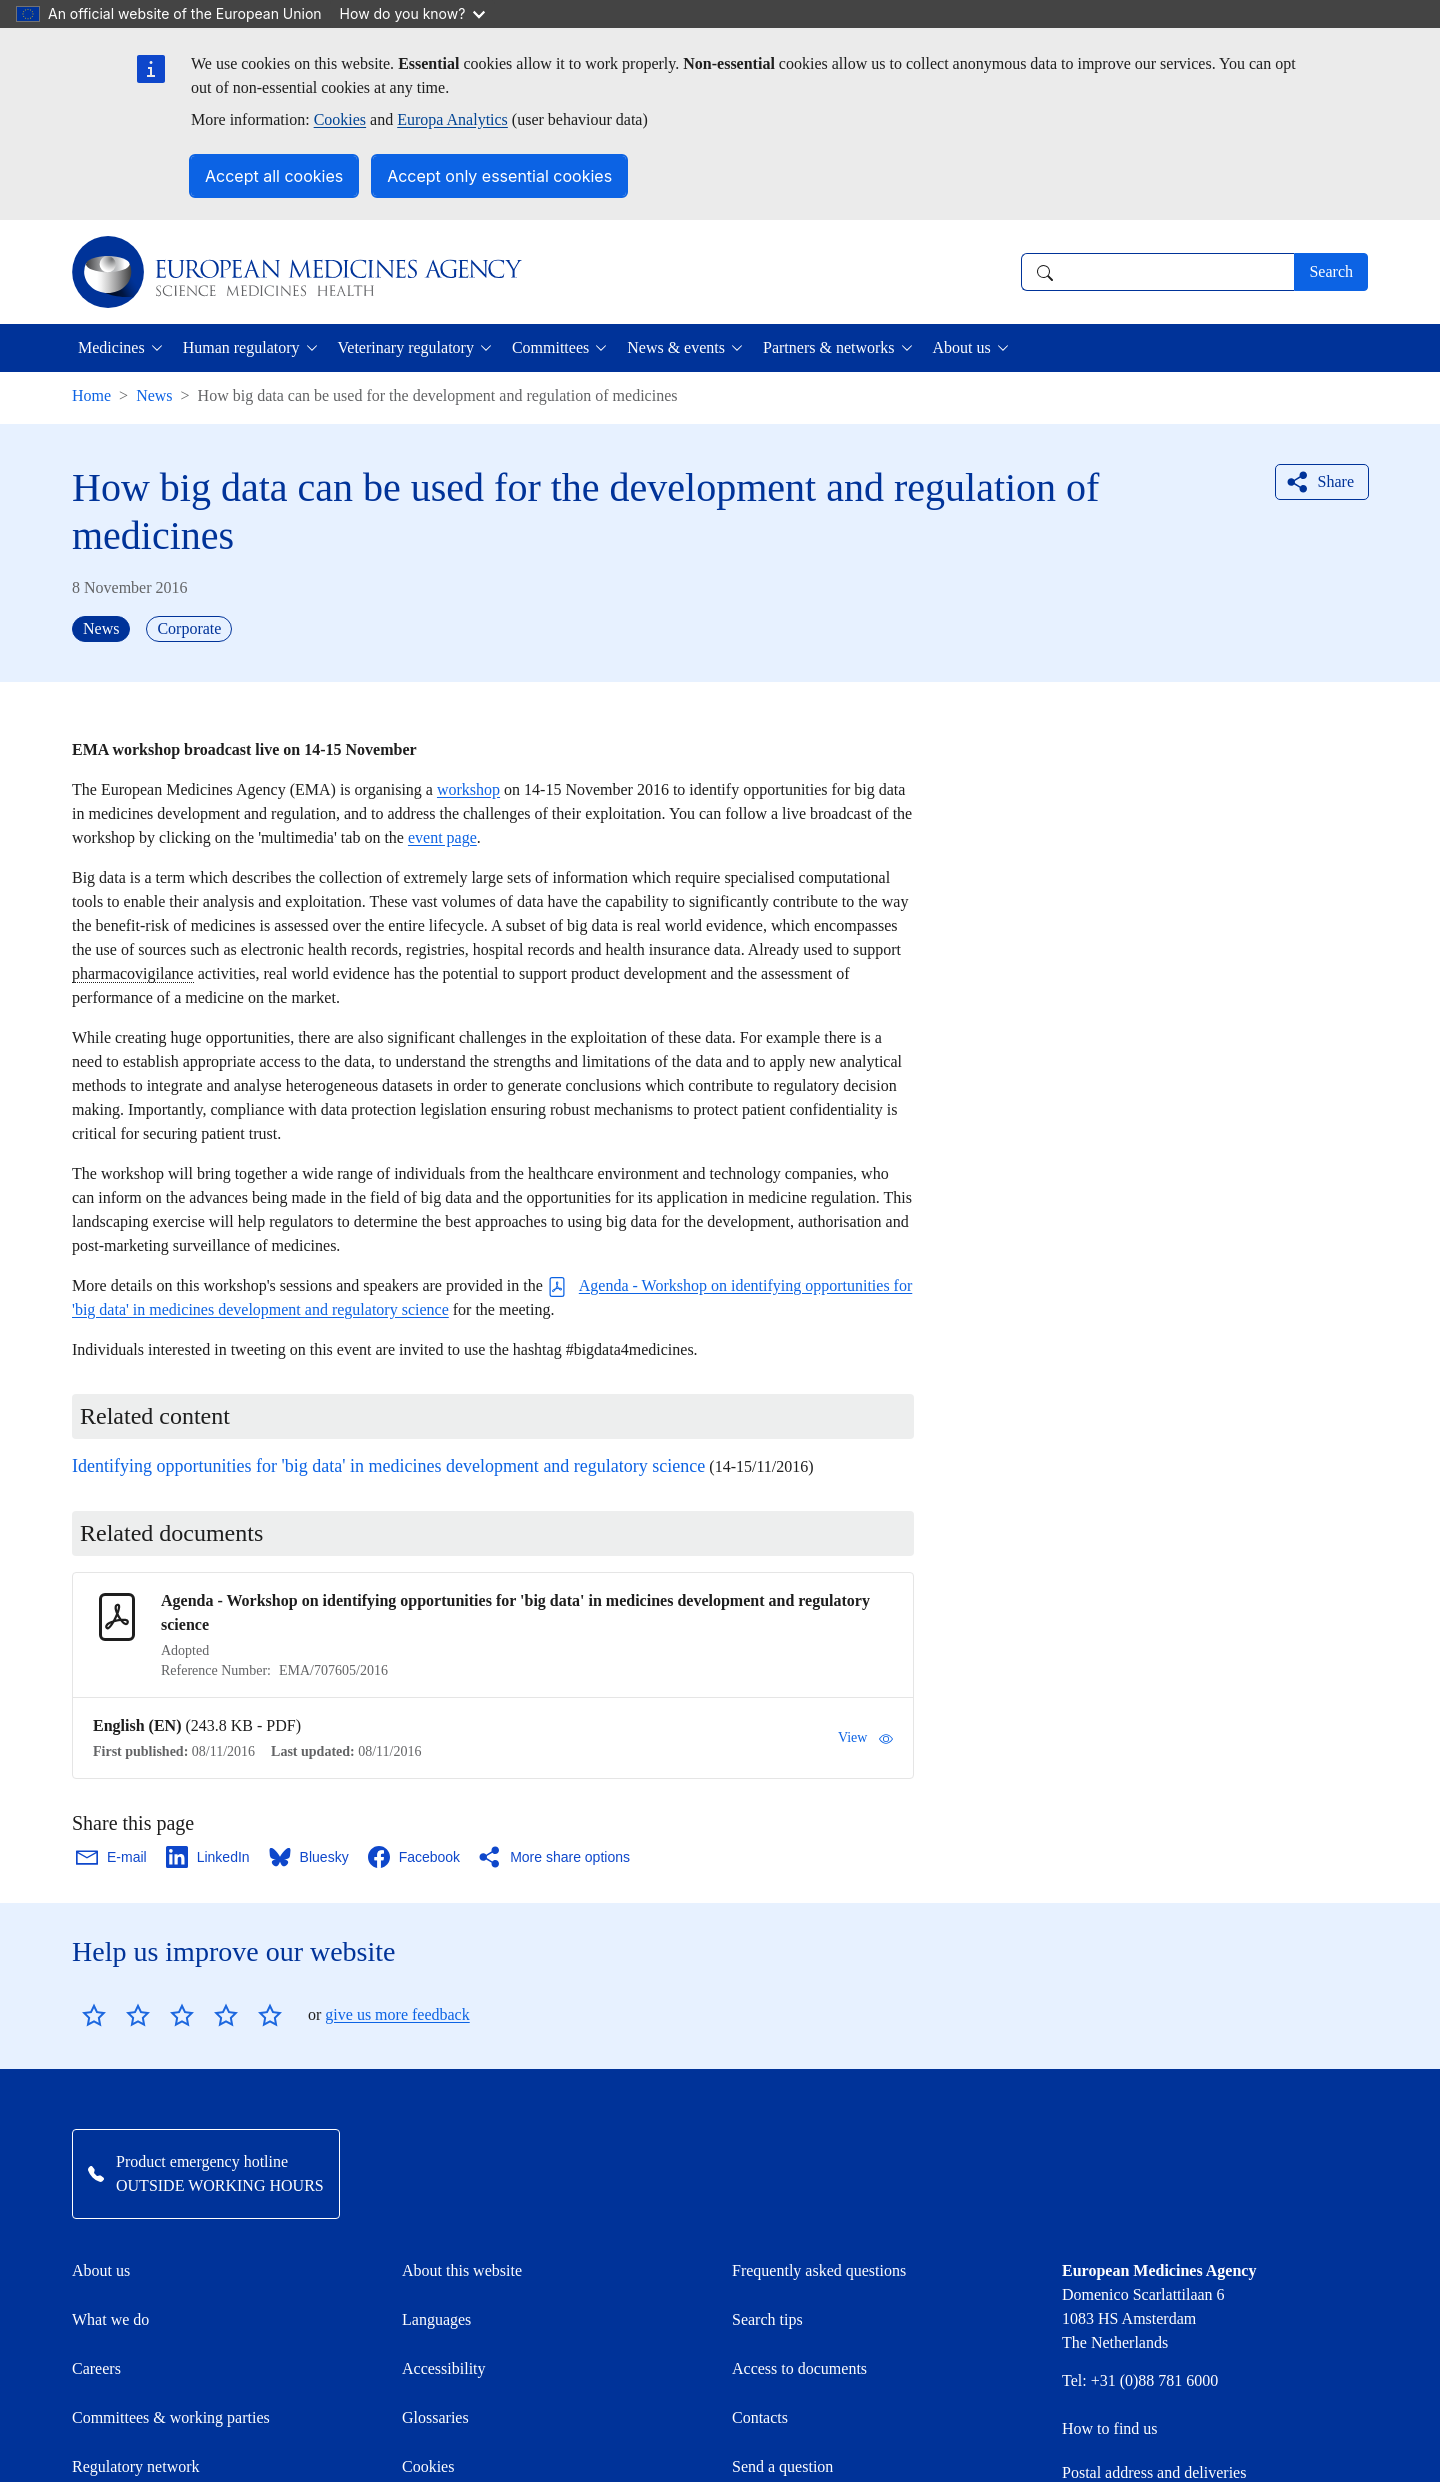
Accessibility (444, 2368)
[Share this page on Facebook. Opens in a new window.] (415, 1857)
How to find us (1110, 2428)
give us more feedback (397, 2014)
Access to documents (799, 2368)
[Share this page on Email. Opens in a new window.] (112, 1857)
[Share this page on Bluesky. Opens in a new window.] (310, 1857)
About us (101, 2270)
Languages (436, 2319)
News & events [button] (676, 347)
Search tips (767, 2319)
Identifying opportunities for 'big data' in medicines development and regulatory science (388, 1466)
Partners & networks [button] (829, 347)
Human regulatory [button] (241, 347)
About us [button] (962, 347)
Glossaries (435, 2417)
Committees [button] (550, 347)
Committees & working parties (171, 2417)
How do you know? (413, 13)
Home (91, 395)
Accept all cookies (274, 176)
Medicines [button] (111, 347)
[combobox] (1157, 272)
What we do (110, 2319)
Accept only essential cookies (499, 176)
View (865, 1738)
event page (442, 837)
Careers (96, 2368)
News (154, 395)
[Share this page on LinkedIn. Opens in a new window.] (209, 1857)
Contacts (760, 2417)
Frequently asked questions (819, 2270)
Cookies (340, 119)
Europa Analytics (452, 119)
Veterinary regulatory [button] (406, 347)
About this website (462, 2270)
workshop (468, 789)
